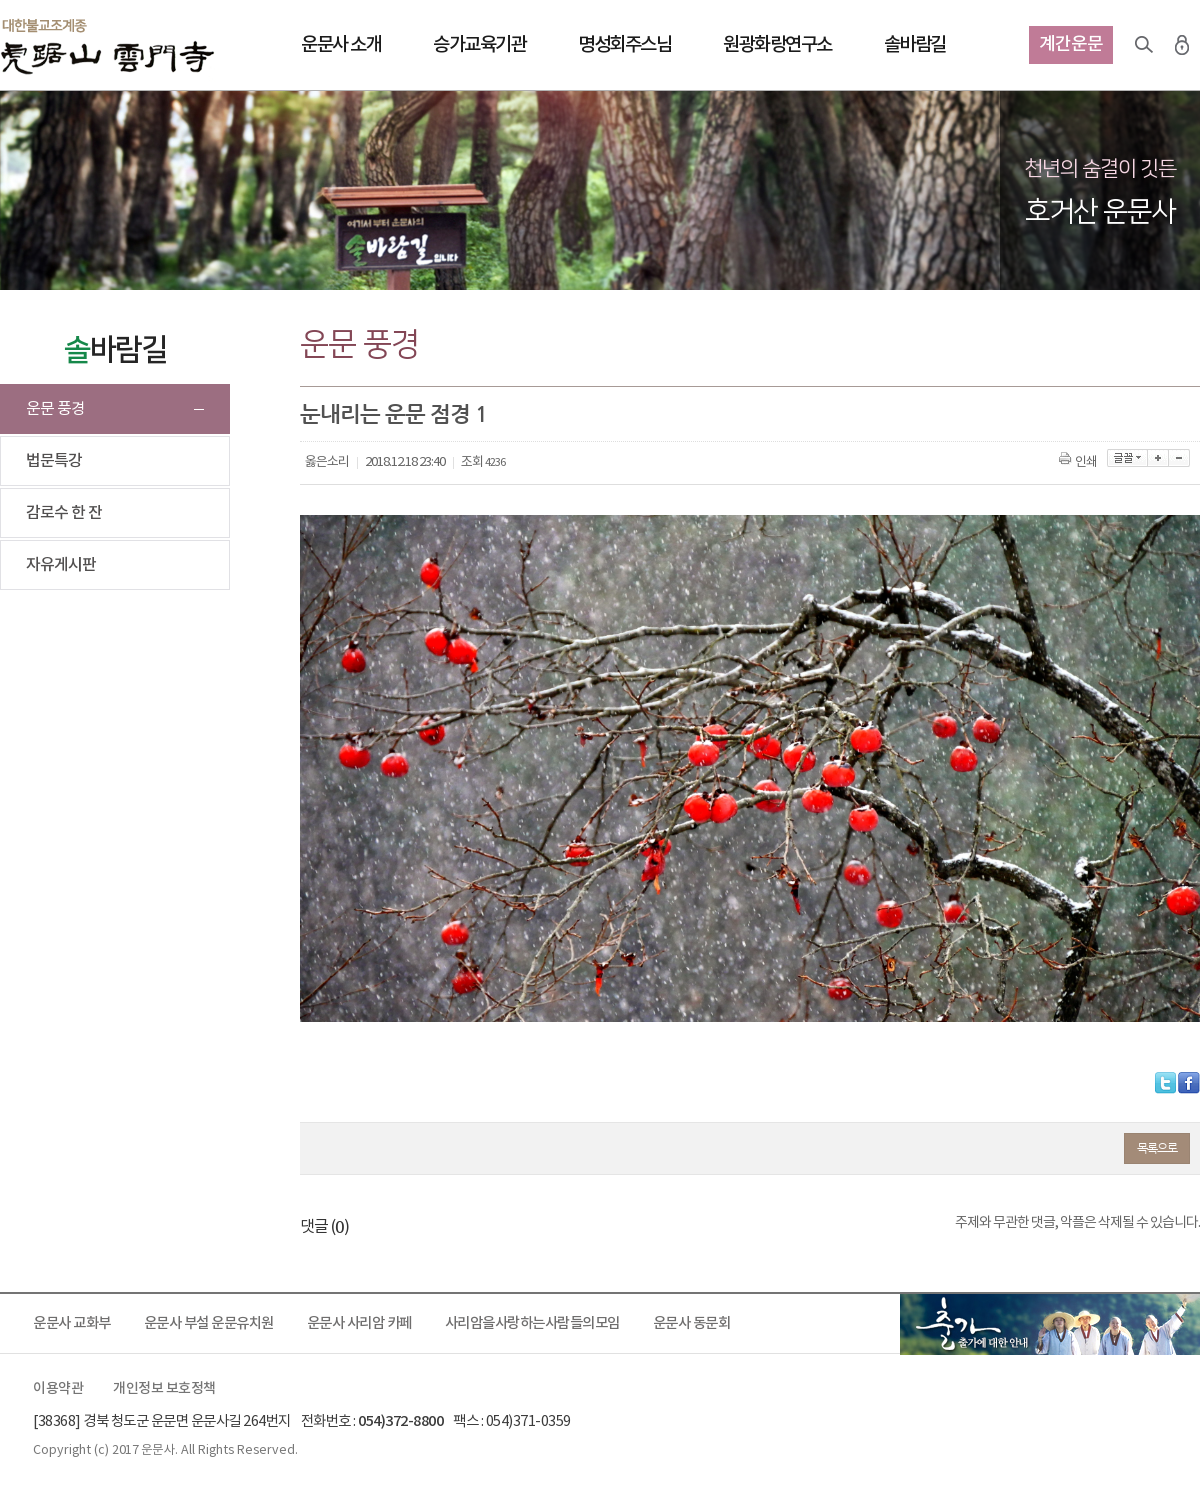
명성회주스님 (624, 45)
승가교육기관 (479, 45)
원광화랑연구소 (777, 45)
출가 (1050, 1324)
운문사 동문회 (692, 1323)
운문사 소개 (341, 45)
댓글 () (324, 1227)
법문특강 (54, 461)
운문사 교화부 (72, 1323)
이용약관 (58, 1389)
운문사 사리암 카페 (359, 1323)
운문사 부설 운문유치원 (209, 1323)
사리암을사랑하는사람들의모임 (532, 1323)
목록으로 (1157, 1148)
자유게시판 (61, 565)
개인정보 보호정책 (164, 1389)
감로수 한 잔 (64, 513)
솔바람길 (915, 45)
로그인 (1182, 45)
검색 (1144, 45)
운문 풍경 (55, 409)
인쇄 (1079, 462)
